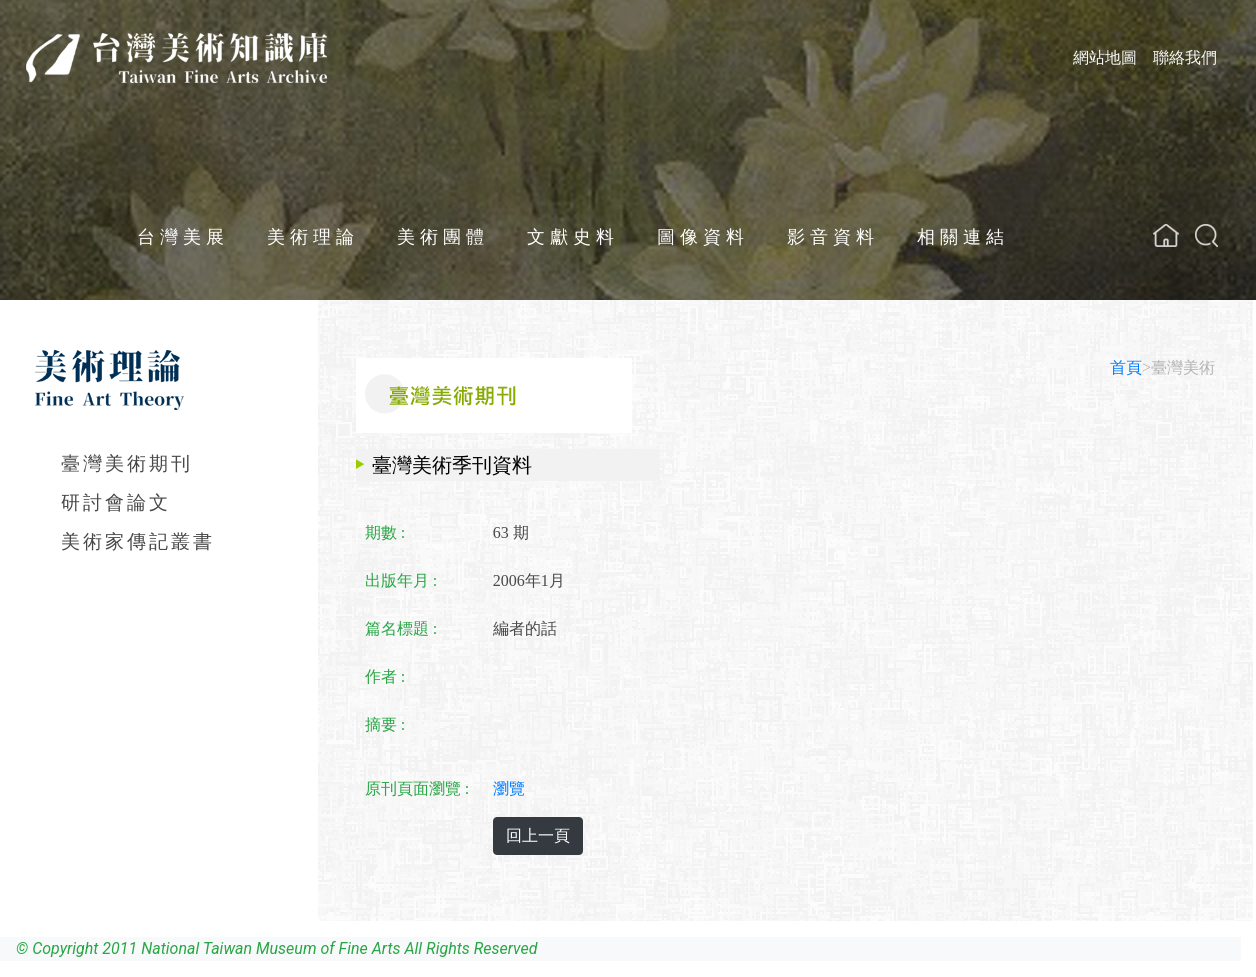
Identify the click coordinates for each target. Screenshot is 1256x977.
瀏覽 (509, 788)
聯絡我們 (1185, 57)
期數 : (385, 532)
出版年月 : (401, 580)
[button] (1206, 235)
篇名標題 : (401, 628)
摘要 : (385, 724)
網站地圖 (1105, 57)
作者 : (385, 676)
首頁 (1126, 367)
